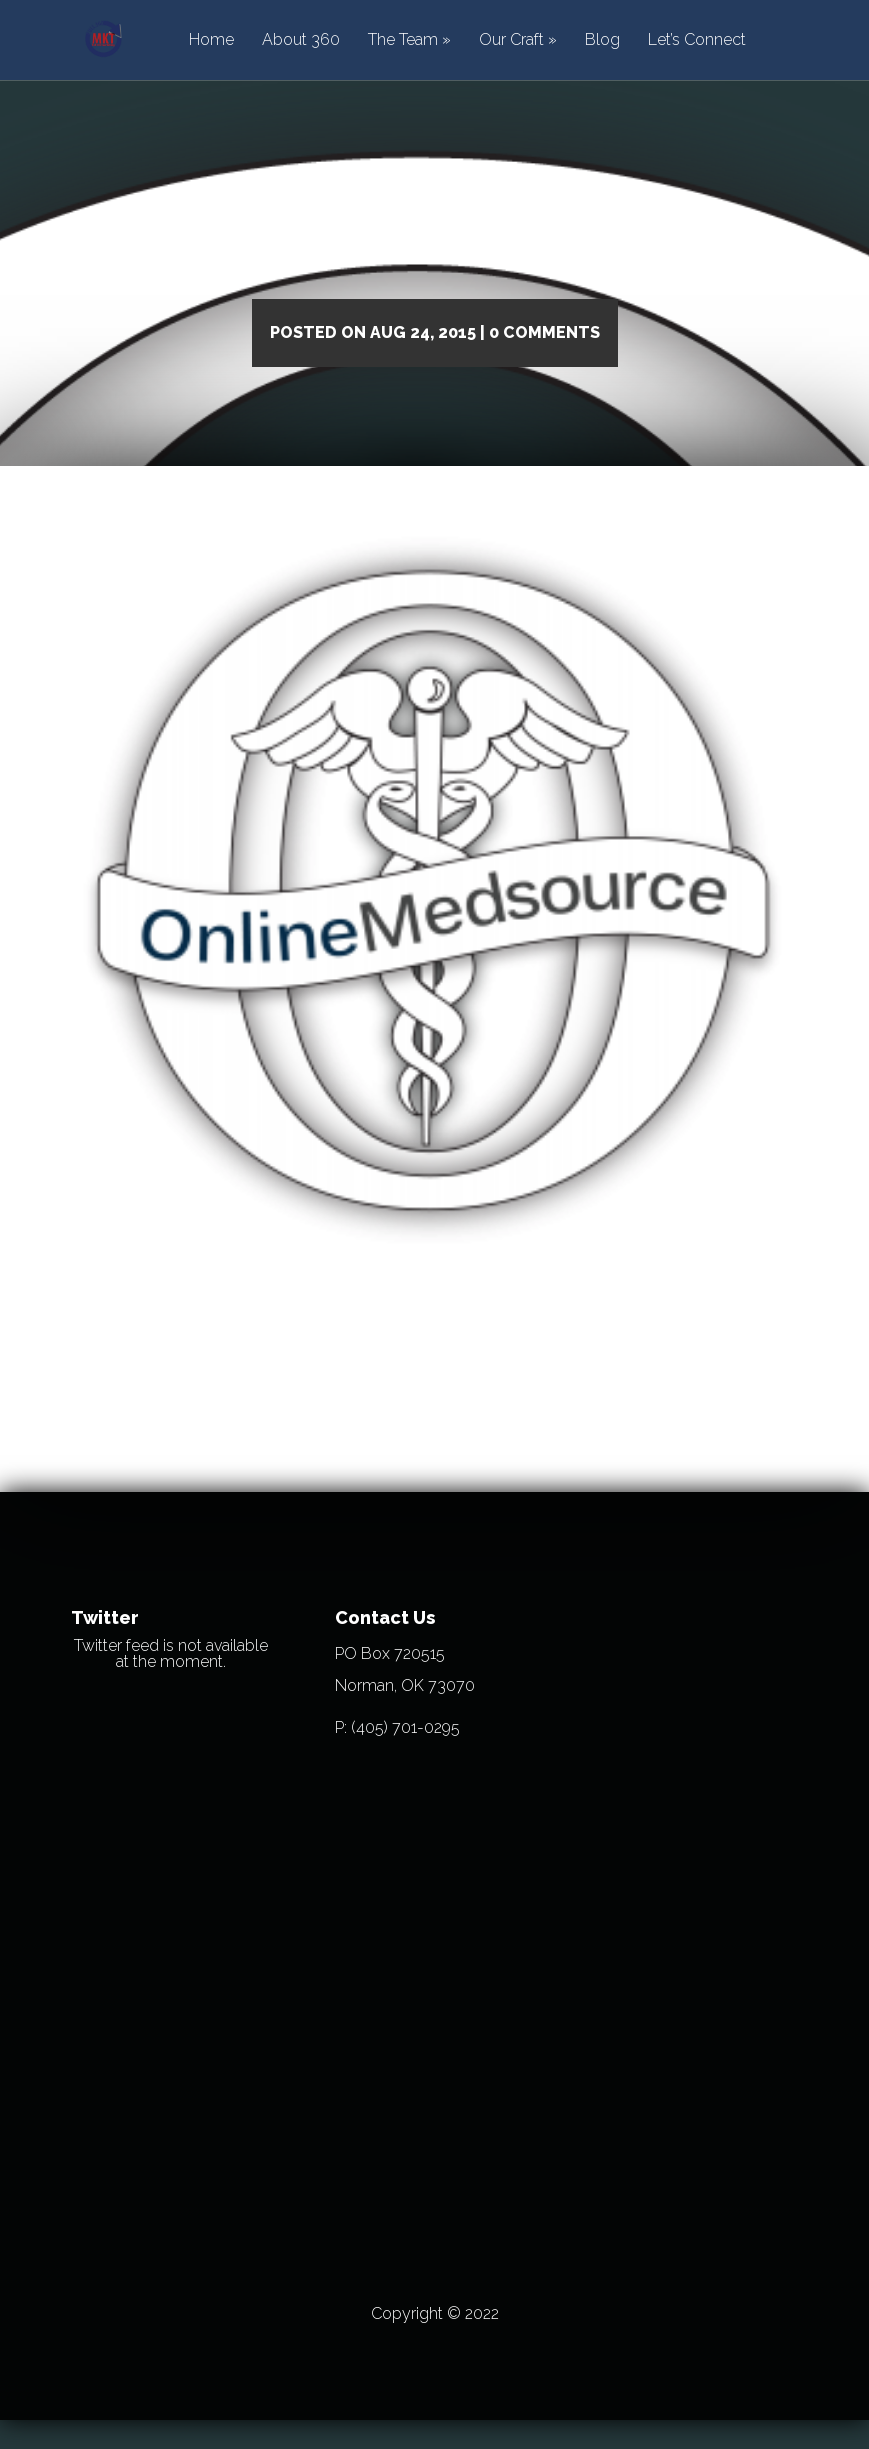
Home (211, 40)
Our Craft (511, 40)
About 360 (301, 40)
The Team (403, 40)
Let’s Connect (697, 40)
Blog (602, 40)
